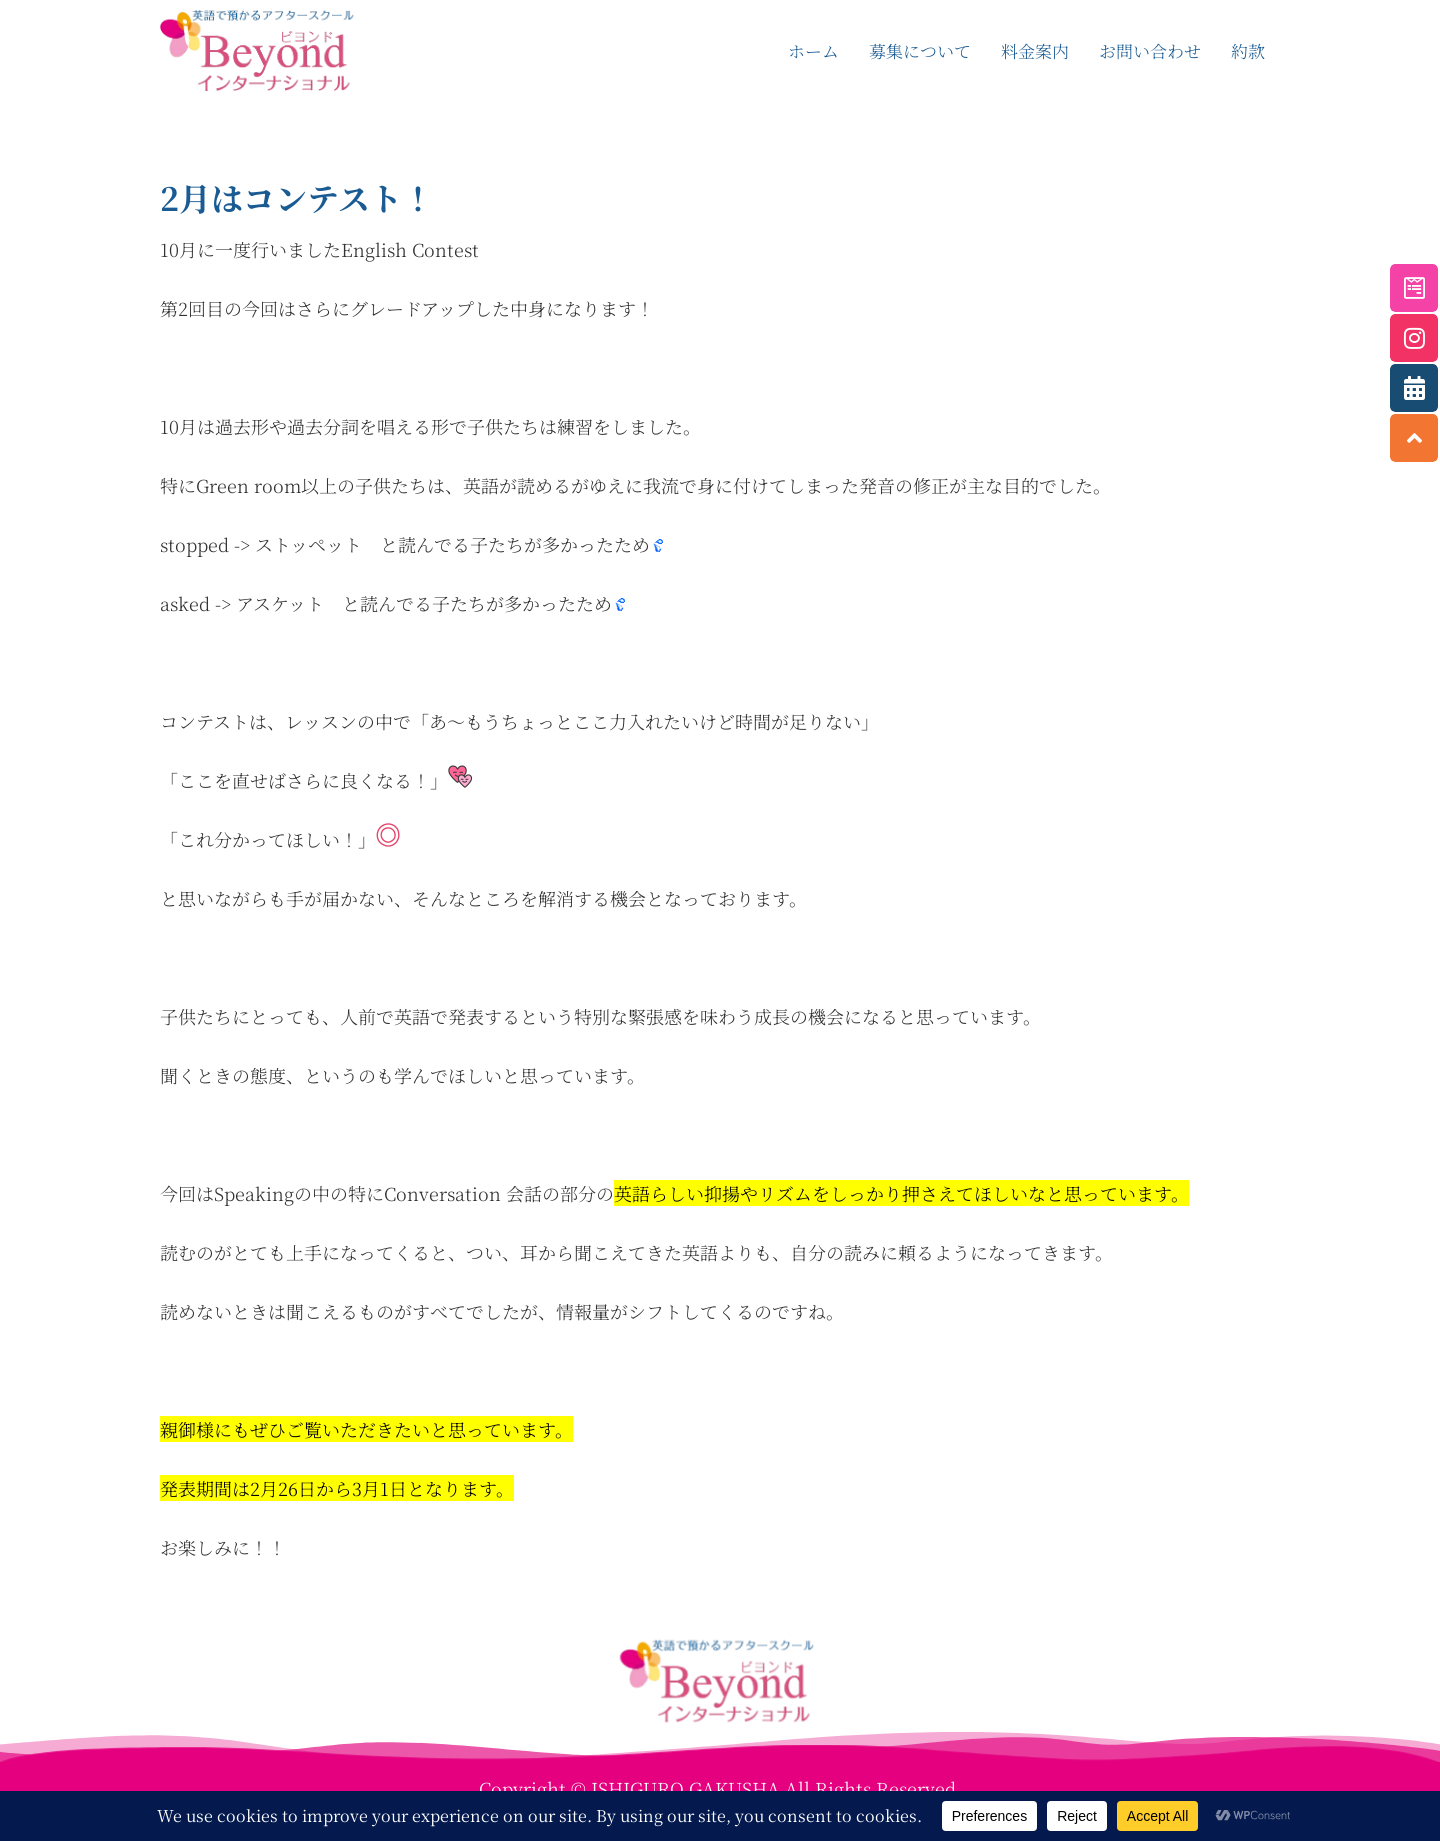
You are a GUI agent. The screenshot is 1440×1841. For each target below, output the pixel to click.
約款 (1248, 50)
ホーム (813, 50)
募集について (920, 50)
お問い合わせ (1150, 50)
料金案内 (1035, 50)
